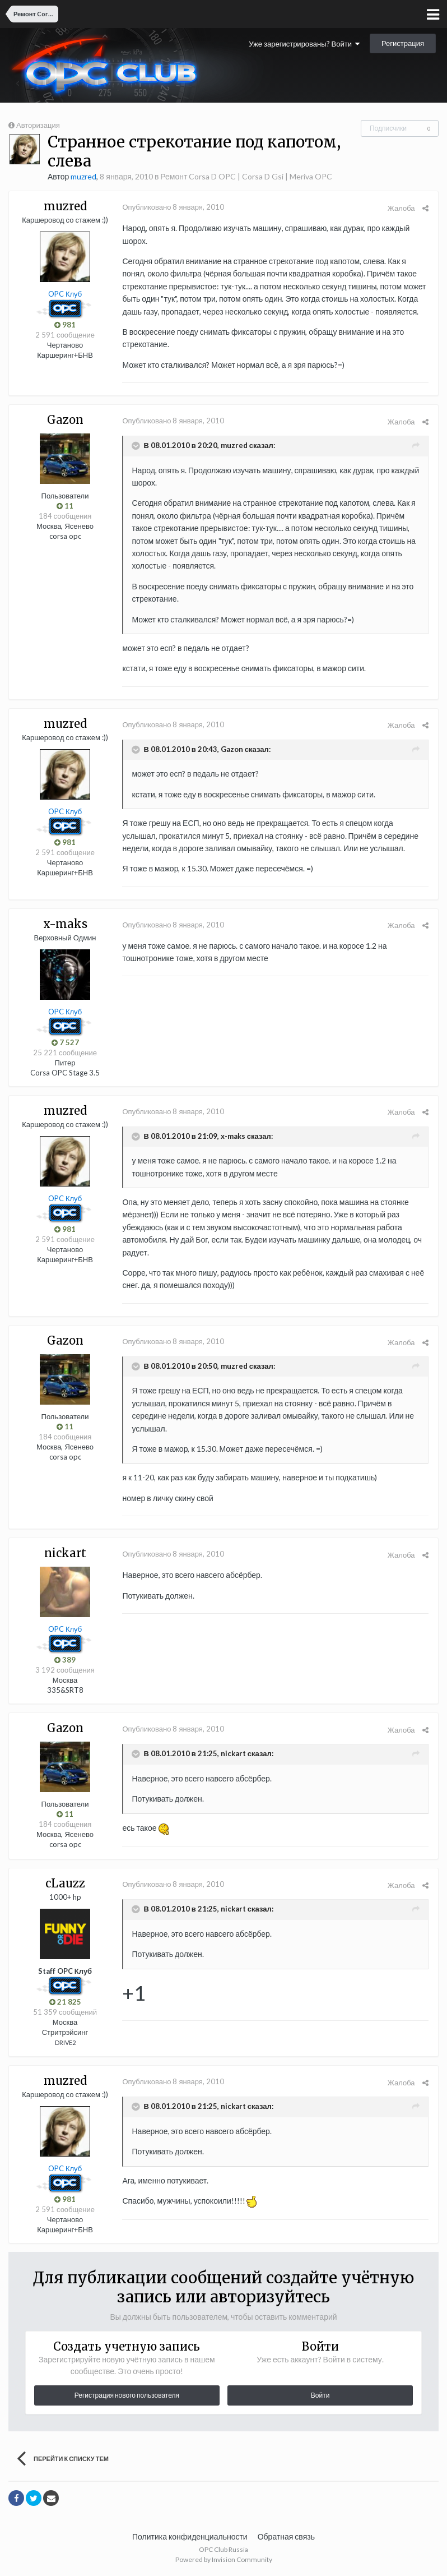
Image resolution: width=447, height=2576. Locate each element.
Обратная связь (286, 2536)
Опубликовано (171, 206)
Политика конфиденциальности (190, 2536)
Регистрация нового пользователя (126, 2395)
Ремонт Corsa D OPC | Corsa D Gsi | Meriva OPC (246, 176)
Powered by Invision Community (223, 2559)
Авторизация (38, 125)
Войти (320, 2395)
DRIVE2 (65, 2042)
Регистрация (402, 43)
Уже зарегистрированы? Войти (304, 43)
